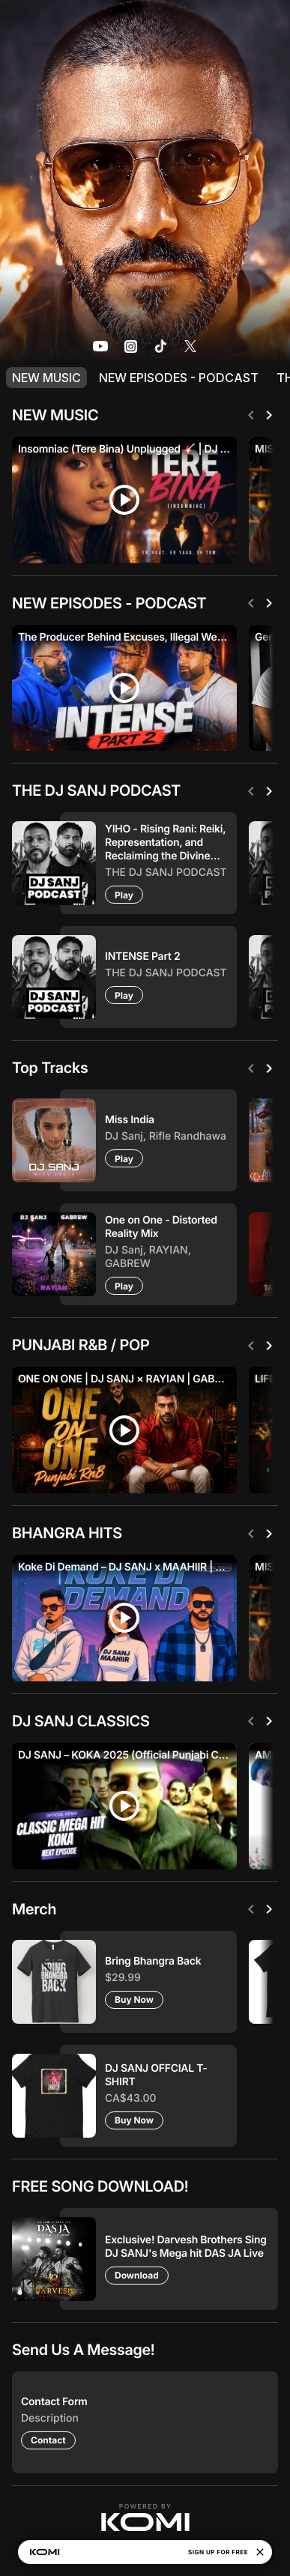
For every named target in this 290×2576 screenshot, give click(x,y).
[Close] (260, 2552)
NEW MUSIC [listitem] (46, 377)
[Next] (269, 415)
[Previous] (251, 415)
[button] (145, 2517)
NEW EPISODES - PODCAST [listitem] (179, 377)
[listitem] (100, 346)
